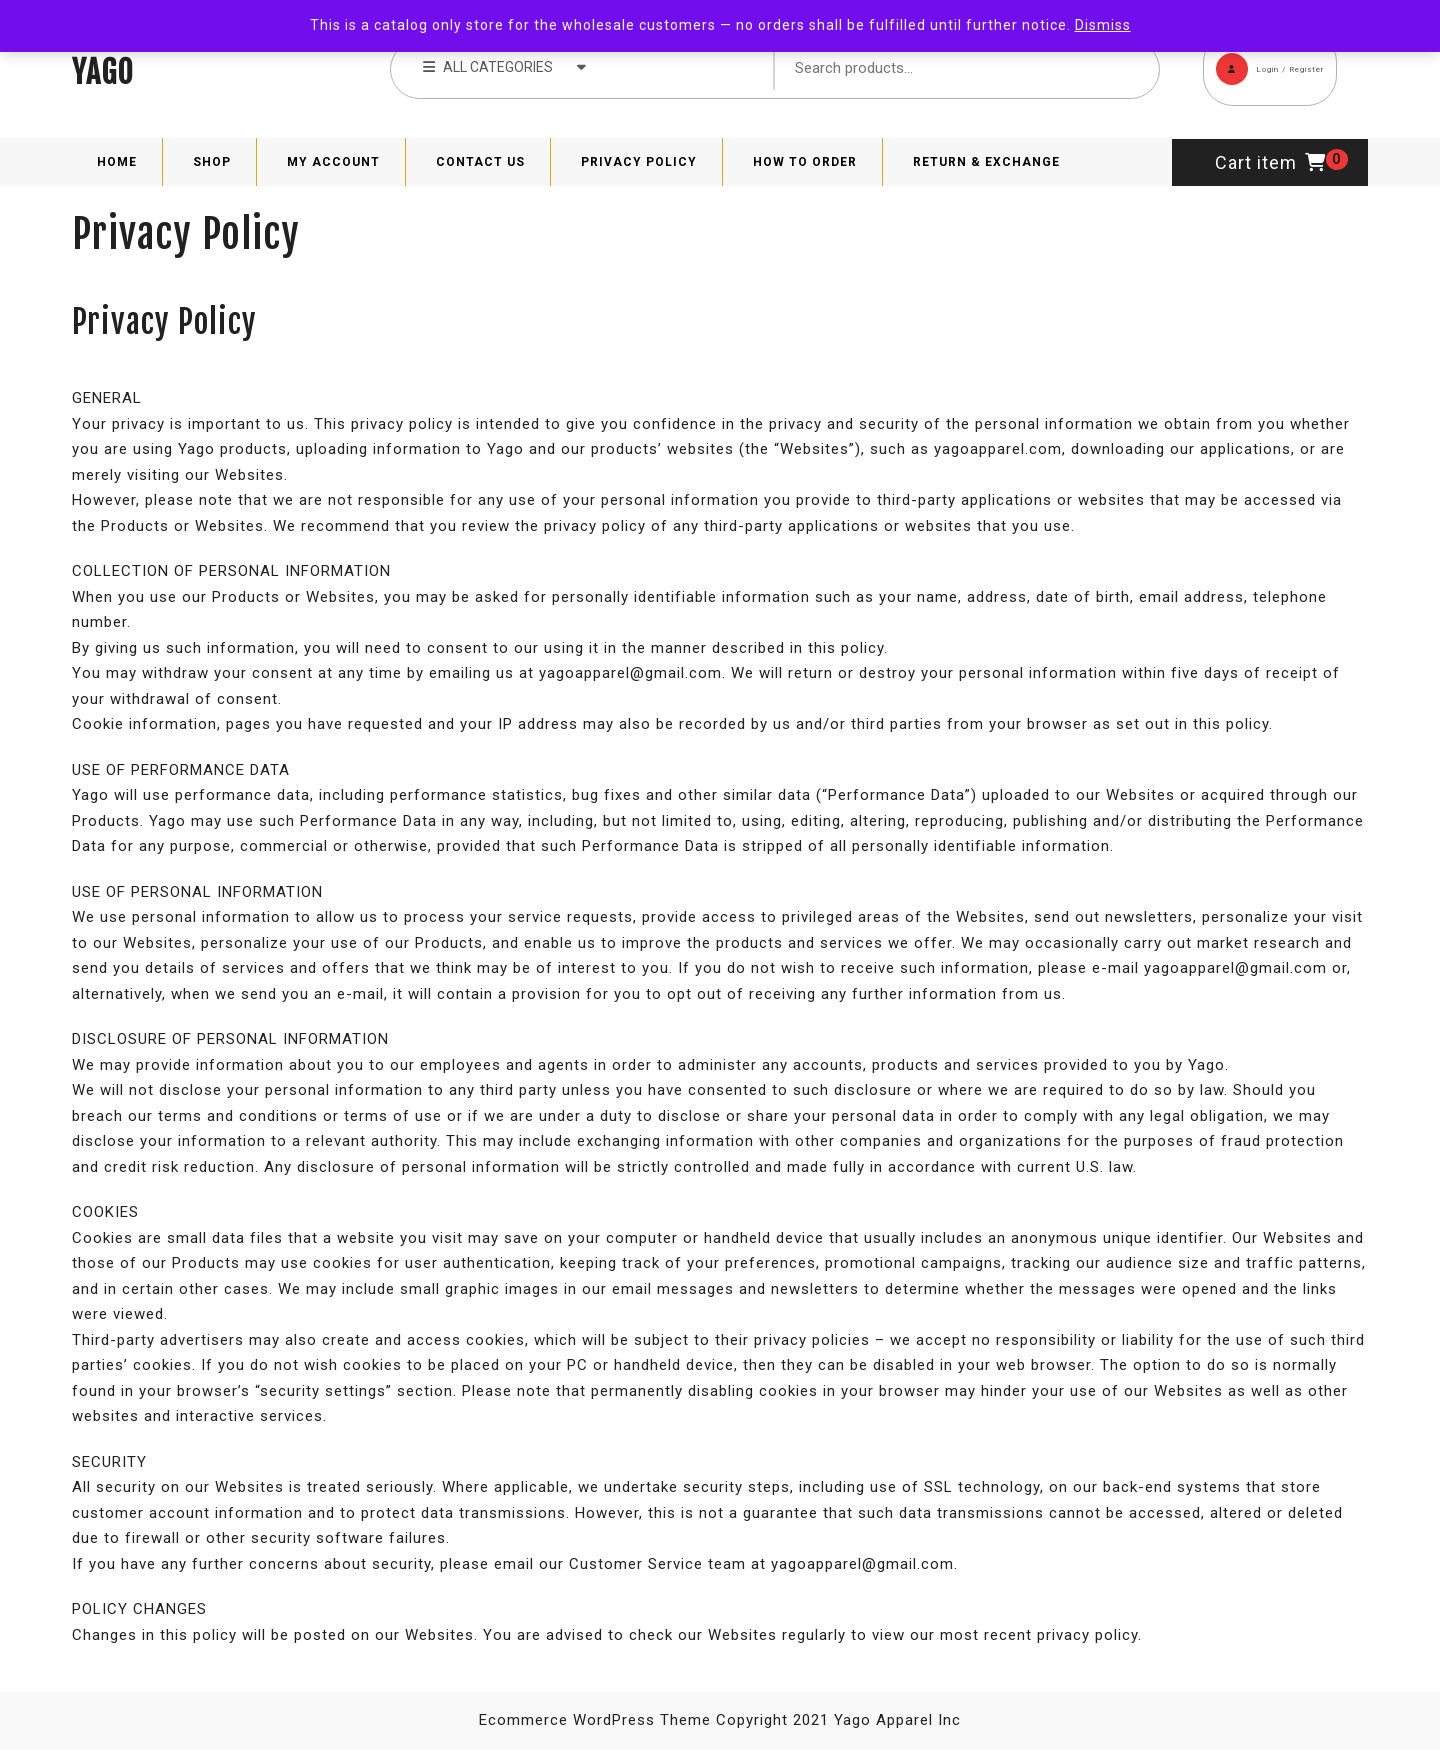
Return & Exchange (986, 162)
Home (117, 162)
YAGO (103, 72)
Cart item (1270, 162)
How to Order (805, 162)
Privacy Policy (639, 162)
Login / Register (1263, 58)
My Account (333, 162)
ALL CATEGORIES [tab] (504, 66)
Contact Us (480, 162)
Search (1114, 69)
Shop (212, 162)
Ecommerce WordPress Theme (595, 1720)
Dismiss (1103, 25)
